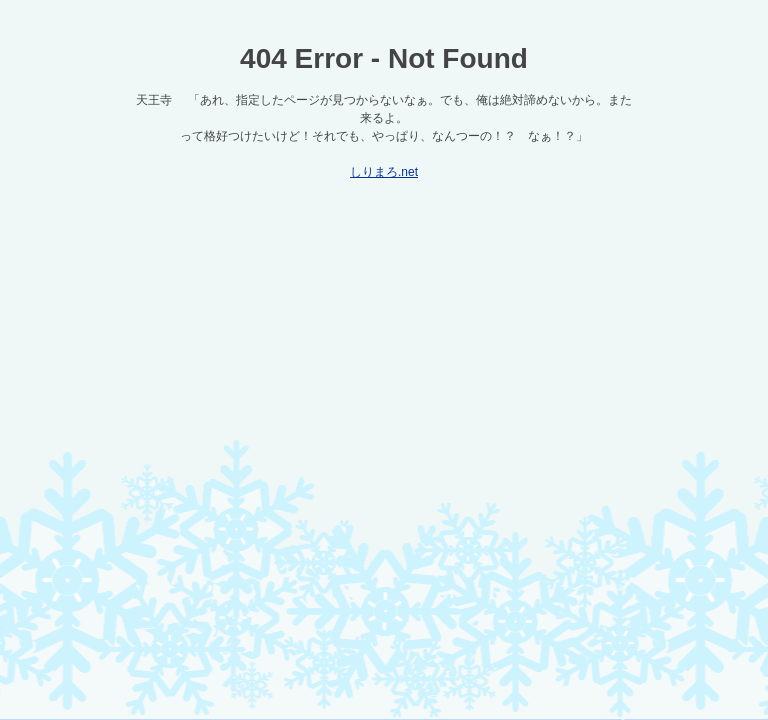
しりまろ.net (384, 172)
